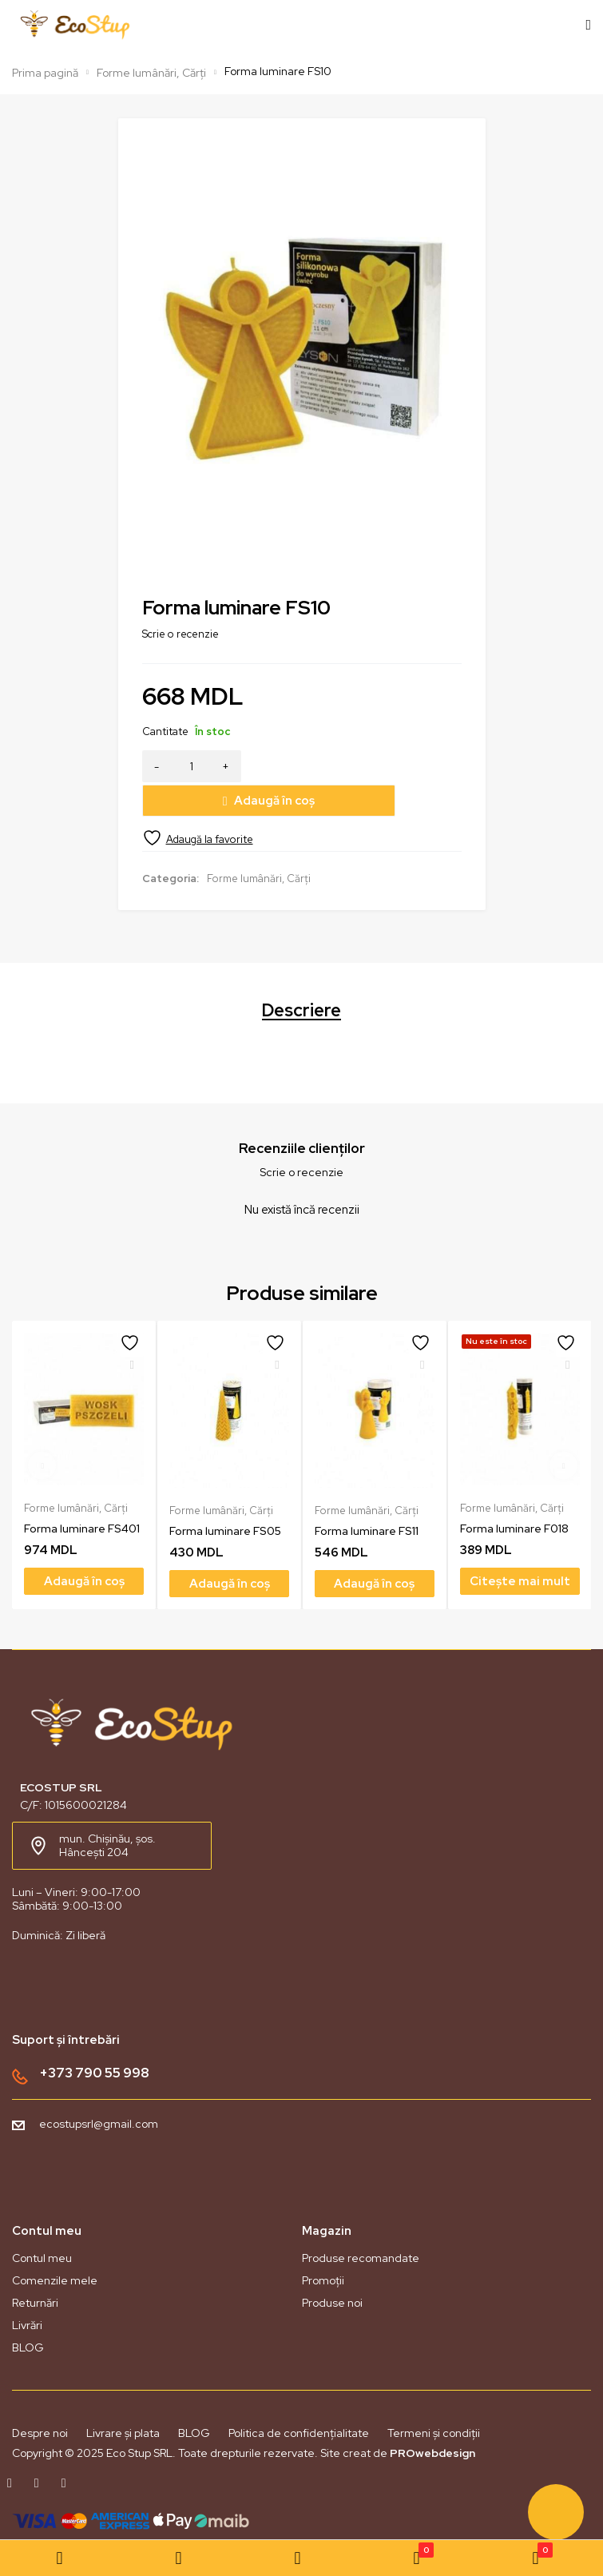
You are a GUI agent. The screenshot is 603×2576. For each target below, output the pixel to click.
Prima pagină (45, 72)
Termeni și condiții (433, 2398)
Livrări (27, 2290)
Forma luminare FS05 (225, 1496)
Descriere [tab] (301, 976)
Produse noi (332, 2267)
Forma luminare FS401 (82, 1493)
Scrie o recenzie (180, 634)
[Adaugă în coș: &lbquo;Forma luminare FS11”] (374, 1548)
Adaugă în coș (360, 766)
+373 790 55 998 (94, 2037)
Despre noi (40, 2398)
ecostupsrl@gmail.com (98, 2089)
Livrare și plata (123, 2398)
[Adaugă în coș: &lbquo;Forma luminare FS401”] (84, 1546)
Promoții (323, 2245)
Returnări (35, 2267)
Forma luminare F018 (514, 1493)
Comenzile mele (54, 2245)
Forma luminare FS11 (367, 1496)
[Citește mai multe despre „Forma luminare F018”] (520, 1546)
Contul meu (42, 2223)
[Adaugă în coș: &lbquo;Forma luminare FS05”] (229, 1548)
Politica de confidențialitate (298, 2398)
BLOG (28, 2312)
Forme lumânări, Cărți (151, 72)
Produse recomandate (360, 2223)
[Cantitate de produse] (191, 766)
